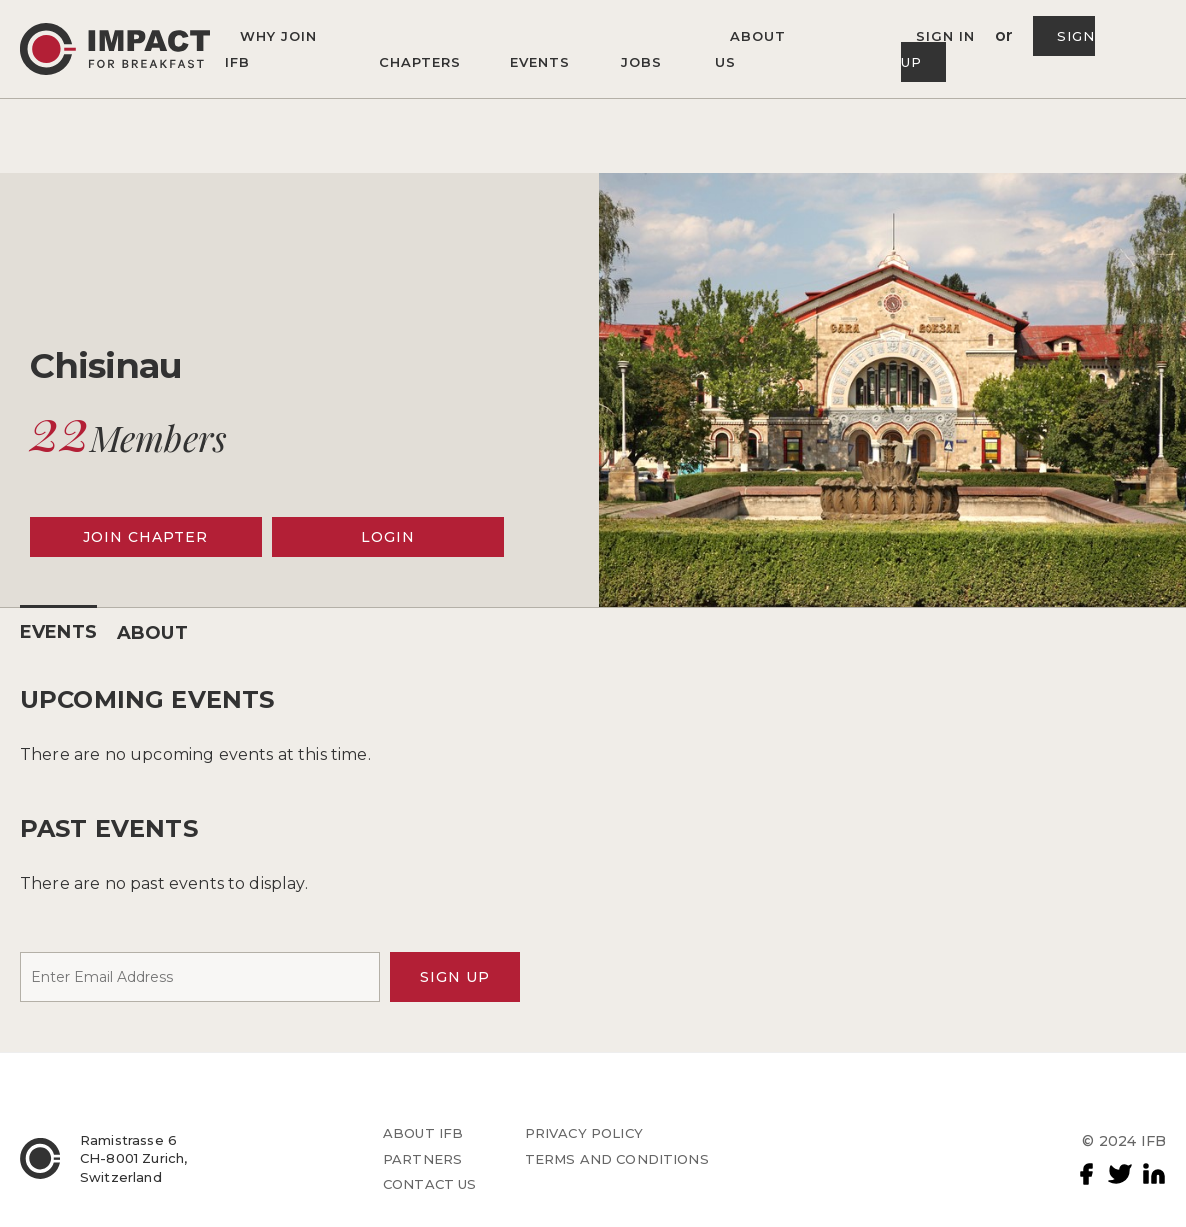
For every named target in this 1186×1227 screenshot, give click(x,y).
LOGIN (388, 537)
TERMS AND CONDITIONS (617, 1159)
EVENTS (58, 632)
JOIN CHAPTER (145, 537)
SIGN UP (455, 977)
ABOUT (152, 633)
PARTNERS (422, 1159)
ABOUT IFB (423, 1133)
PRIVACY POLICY (584, 1133)
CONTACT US (430, 1184)
